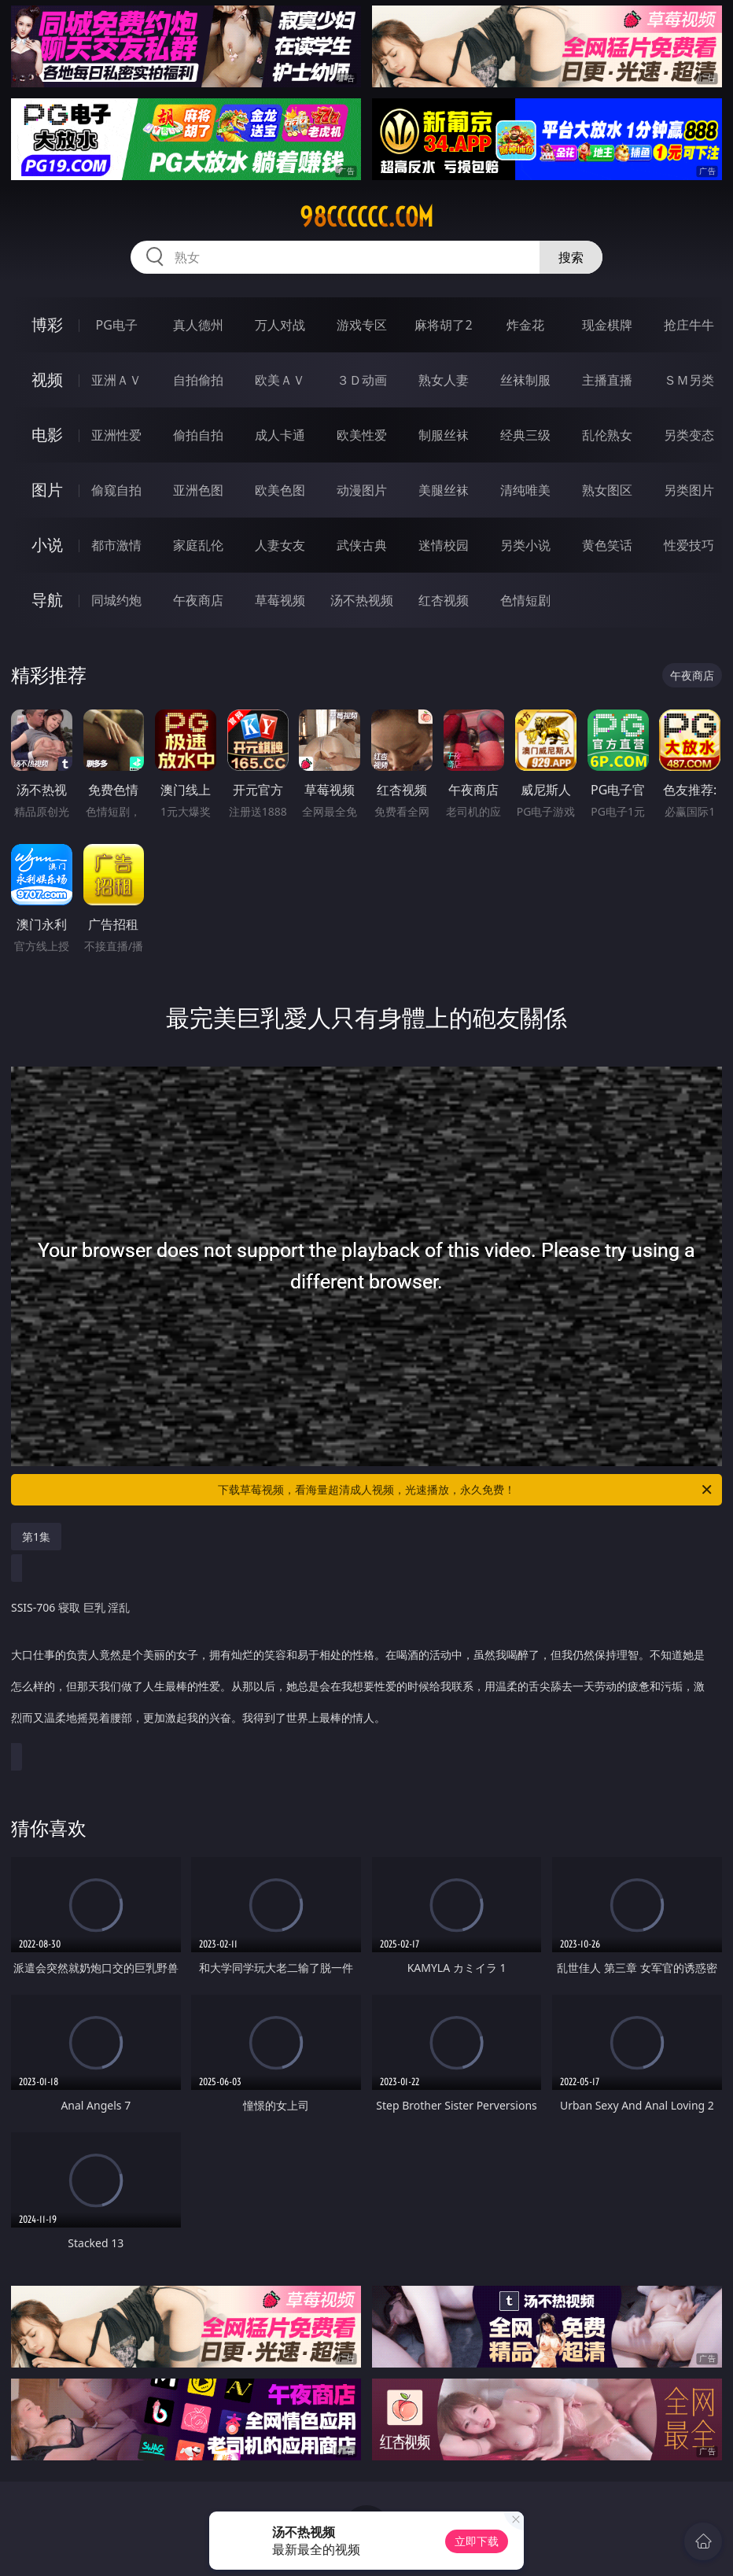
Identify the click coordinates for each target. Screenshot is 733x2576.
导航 (47, 599)
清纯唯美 (525, 490)
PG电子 (117, 325)
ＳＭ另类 (689, 380)
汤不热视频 (361, 600)
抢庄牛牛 (689, 325)
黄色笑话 (607, 545)
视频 (47, 379)
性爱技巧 (689, 545)
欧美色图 (280, 490)
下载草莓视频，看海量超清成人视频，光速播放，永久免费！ (466, 1489)
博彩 (47, 324)
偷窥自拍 (116, 490)
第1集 (36, 1536)
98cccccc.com (366, 217)
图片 (47, 489)
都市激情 (116, 545)
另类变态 (689, 435)
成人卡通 (280, 435)
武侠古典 (362, 545)
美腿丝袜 (443, 490)
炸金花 (525, 325)
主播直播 (607, 380)
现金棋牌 (607, 325)
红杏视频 (443, 600)
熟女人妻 (443, 380)
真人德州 (198, 325)
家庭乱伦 (198, 545)
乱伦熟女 (607, 435)
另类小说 (525, 545)
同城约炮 (116, 600)
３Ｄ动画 (362, 380)
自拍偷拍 (198, 380)
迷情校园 (443, 545)
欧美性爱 (362, 435)
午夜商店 (198, 600)
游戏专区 (362, 325)
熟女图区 (607, 490)
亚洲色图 (198, 490)
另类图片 (689, 490)
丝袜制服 (525, 380)
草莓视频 (280, 600)
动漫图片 (362, 490)
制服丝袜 (443, 435)
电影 (47, 434)
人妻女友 (280, 545)
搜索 (571, 257)
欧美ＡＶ (280, 380)
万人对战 (280, 325)
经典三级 (525, 435)
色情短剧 (525, 600)
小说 (47, 544)
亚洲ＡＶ (116, 380)
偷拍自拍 (198, 435)
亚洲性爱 (116, 435)
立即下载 (477, 2541)
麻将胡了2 (443, 325)
